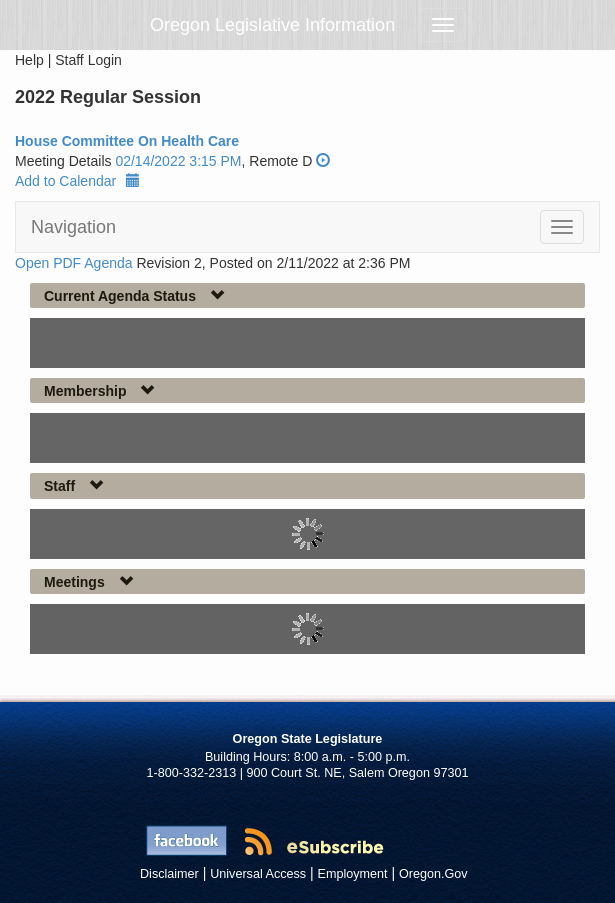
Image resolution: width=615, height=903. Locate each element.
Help (29, 60)
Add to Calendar (77, 181)
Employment (353, 874)
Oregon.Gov (433, 874)
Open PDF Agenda (74, 263)
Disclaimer (169, 874)
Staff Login (88, 60)
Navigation (73, 227)
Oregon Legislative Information (272, 25)
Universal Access (258, 874)
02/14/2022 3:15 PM (178, 161)
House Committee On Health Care (127, 141)
